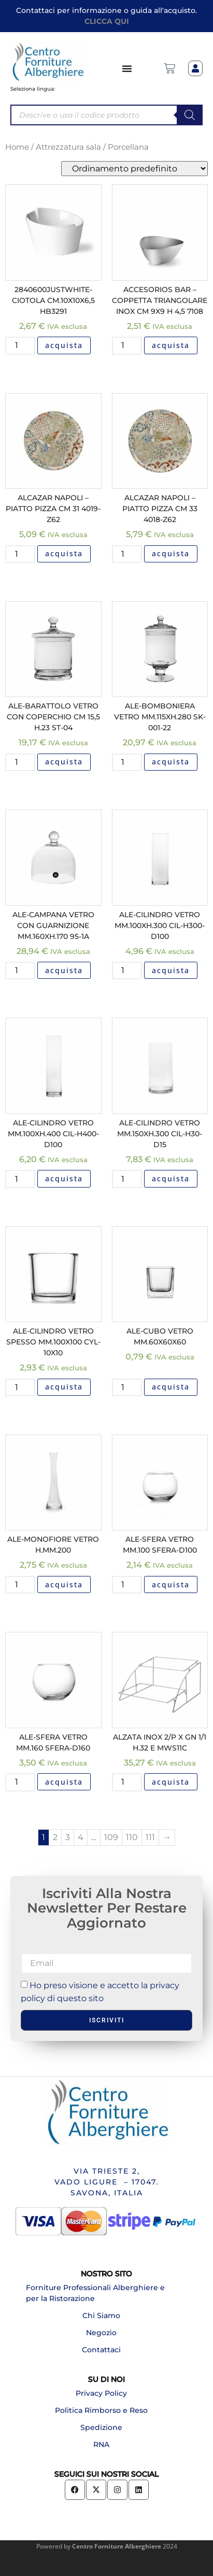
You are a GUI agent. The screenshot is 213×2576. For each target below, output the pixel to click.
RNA (101, 2444)
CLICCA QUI (106, 21)
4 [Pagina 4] (80, 1837)
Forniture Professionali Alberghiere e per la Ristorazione (95, 2293)
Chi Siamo (101, 2315)
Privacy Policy (101, 2393)
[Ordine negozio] (134, 168)
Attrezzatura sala (68, 147)
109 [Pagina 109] (111, 1837)
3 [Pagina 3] (67, 1837)
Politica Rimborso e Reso (101, 2410)
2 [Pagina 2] (55, 1837)
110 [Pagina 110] (132, 1837)
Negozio (101, 2332)
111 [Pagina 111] (150, 1837)
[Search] (190, 115)
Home (17, 147)
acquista (64, 345)
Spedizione (101, 2427)
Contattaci (101, 2349)
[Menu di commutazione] (127, 68)
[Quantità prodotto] (20, 345)
